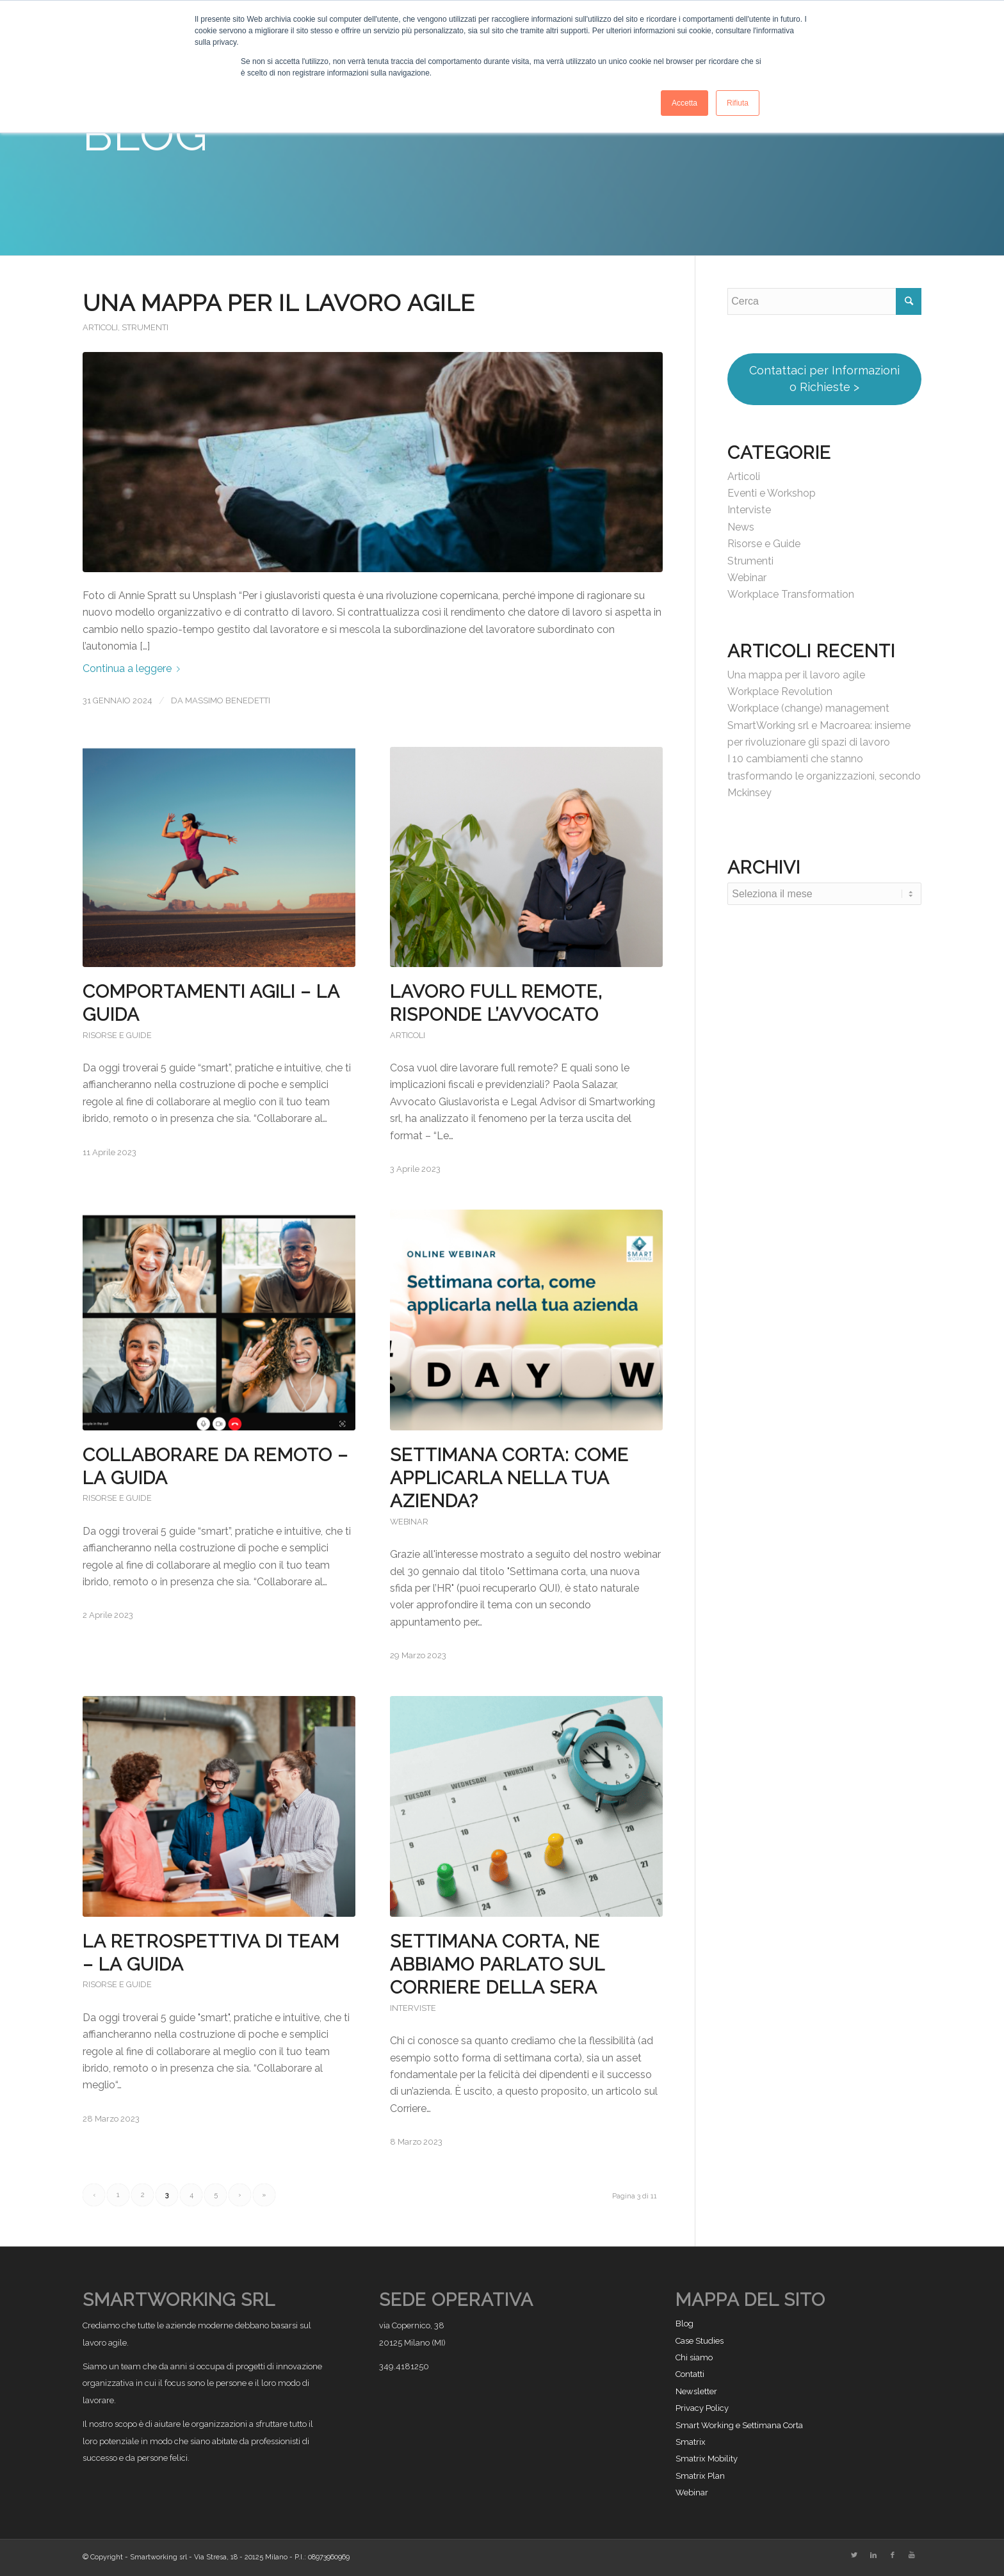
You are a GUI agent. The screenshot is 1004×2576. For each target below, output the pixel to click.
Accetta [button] (684, 103)
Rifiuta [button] (738, 103)
